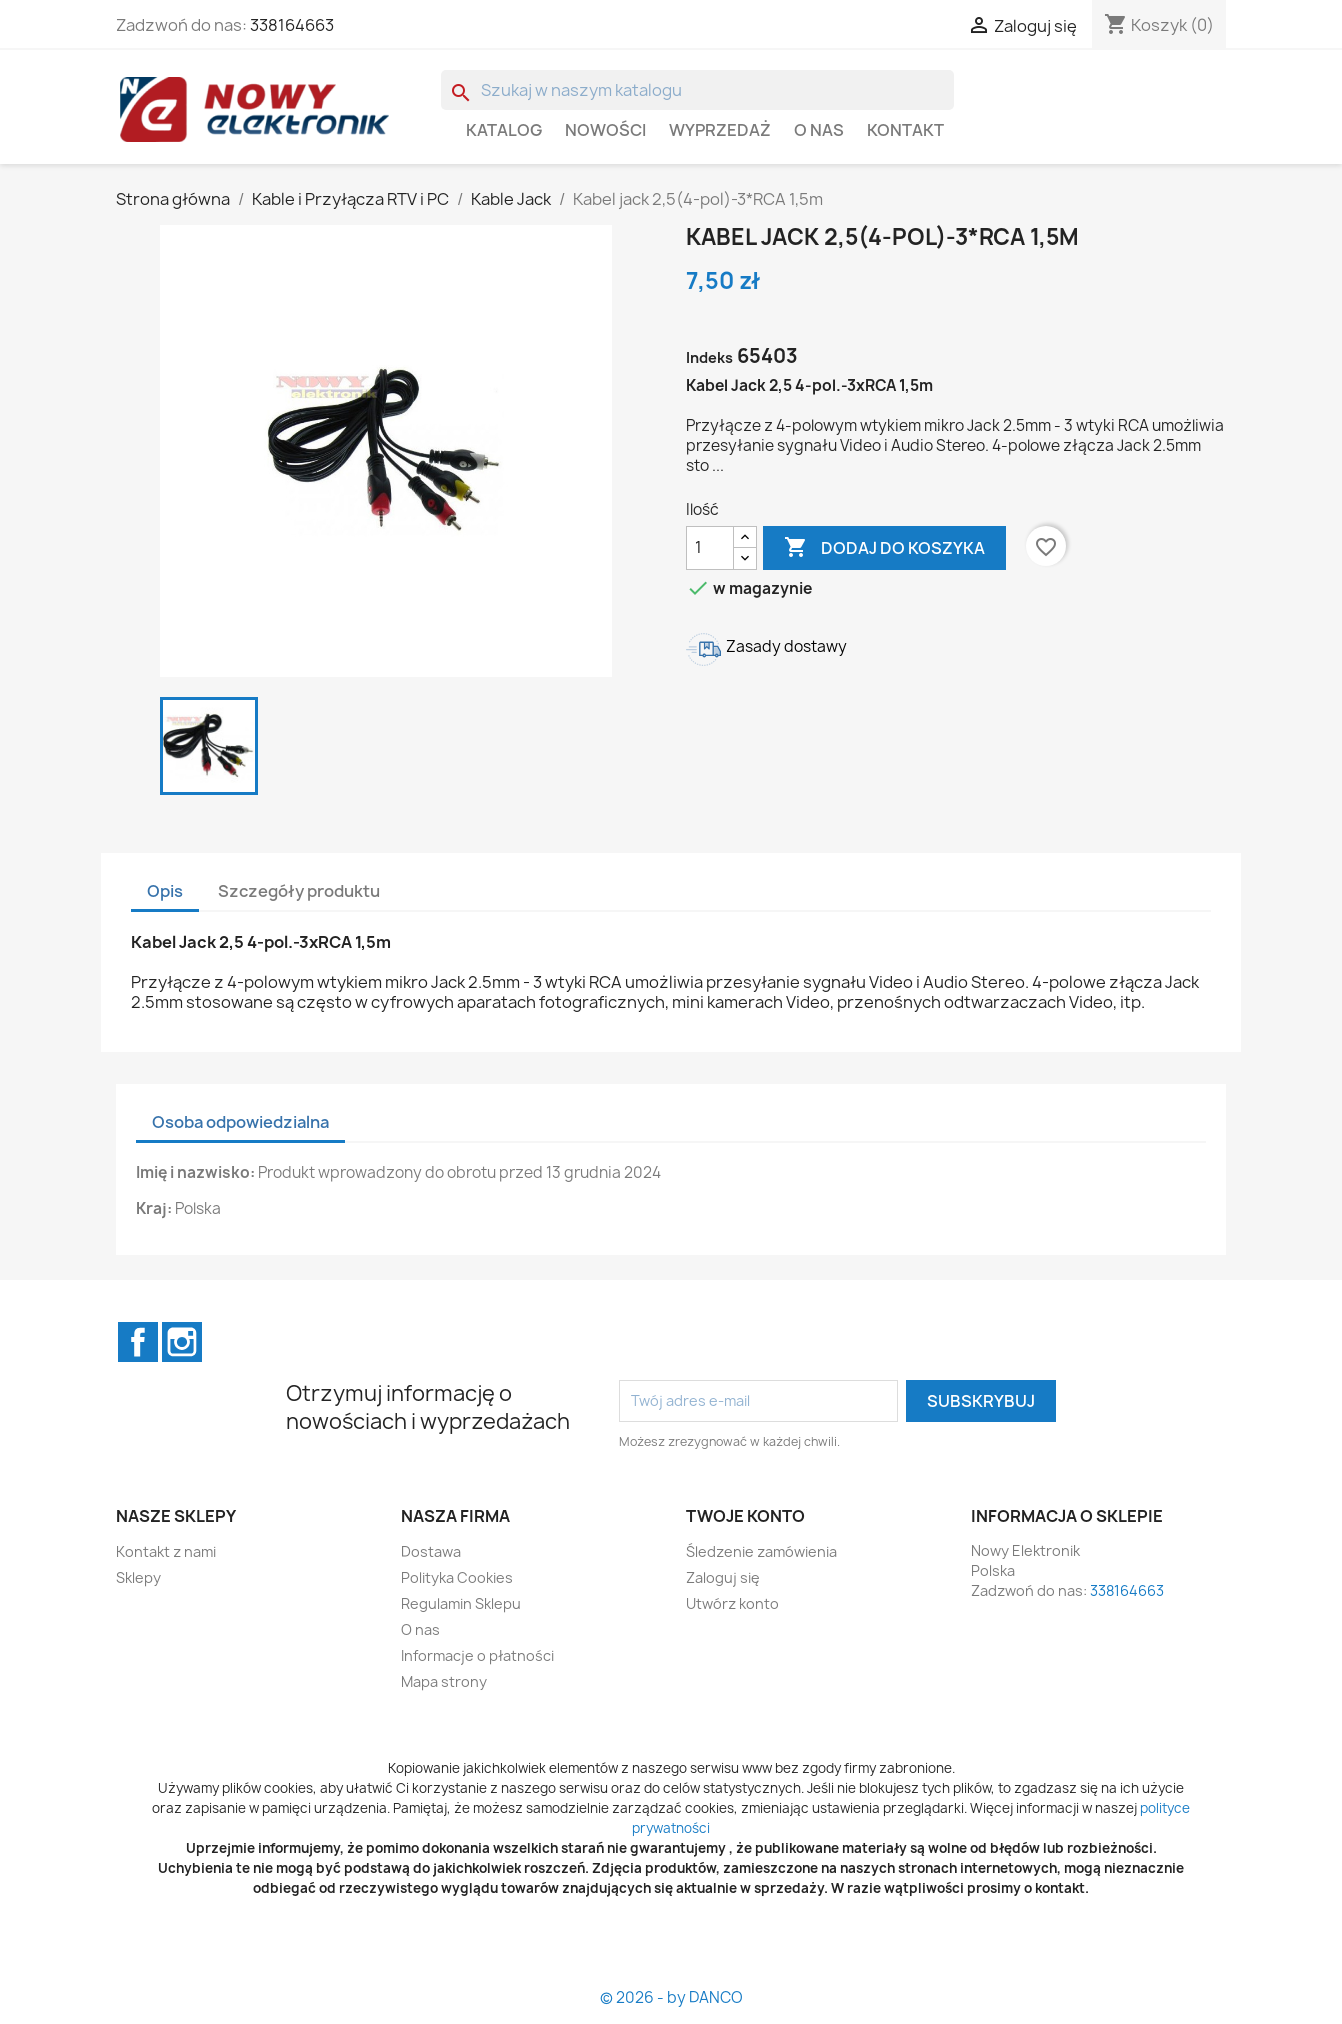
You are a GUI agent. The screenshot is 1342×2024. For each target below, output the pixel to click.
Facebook (138, 1342)
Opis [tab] (165, 891)
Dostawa (431, 1551)
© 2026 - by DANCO (671, 1997)
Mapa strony (444, 1681)
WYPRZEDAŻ (720, 130)
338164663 (292, 25)
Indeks (709, 357)
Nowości (605, 130)
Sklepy (138, 1577)
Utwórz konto (732, 1603)
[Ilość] (710, 548)
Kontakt (905, 130)
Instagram (182, 1342)
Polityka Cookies (457, 1577)
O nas (819, 130)
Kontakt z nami (166, 1551)
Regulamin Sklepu (461, 1603)
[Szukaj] (697, 90)
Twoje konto (745, 1516)
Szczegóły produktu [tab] (299, 891)
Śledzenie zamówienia (761, 1551)
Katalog (504, 130)
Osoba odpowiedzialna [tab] (240, 1122)
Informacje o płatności (477, 1655)
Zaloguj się (723, 1577)
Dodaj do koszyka (884, 548)
